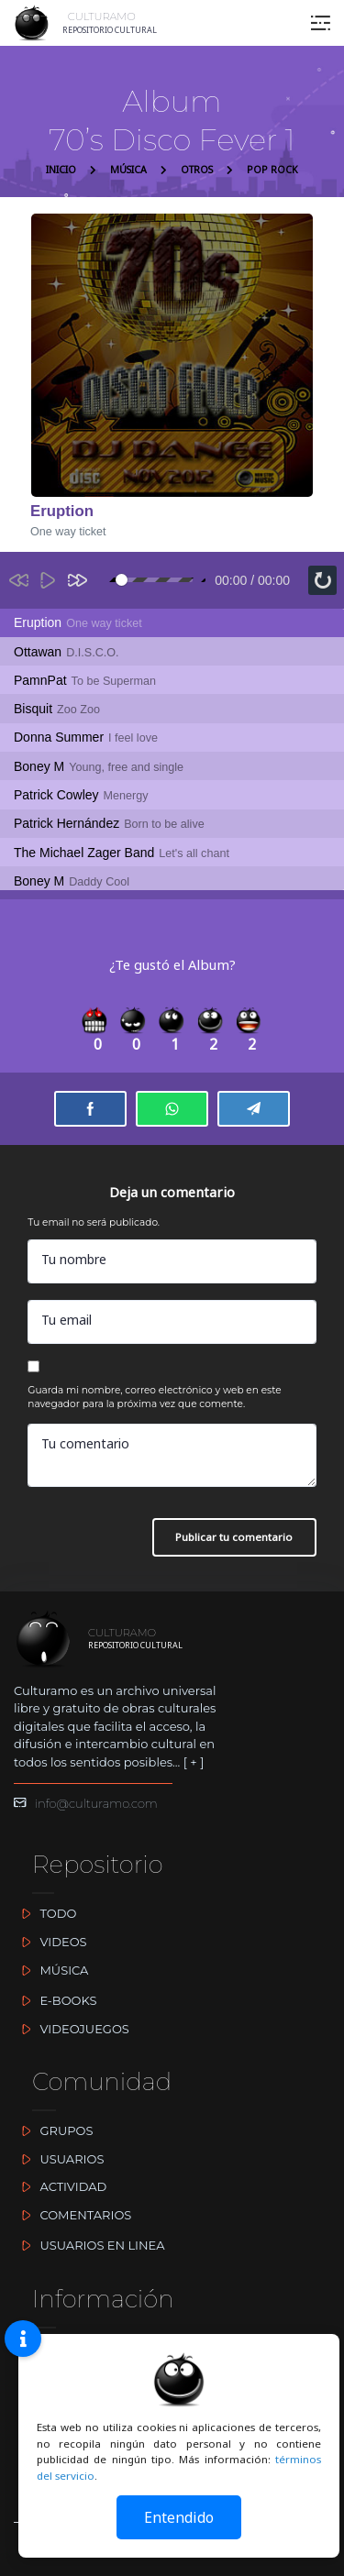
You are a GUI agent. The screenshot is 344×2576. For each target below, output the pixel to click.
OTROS (197, 169)
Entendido (179, 2517)
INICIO (61, 169)
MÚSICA (128, 169)
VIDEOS (50, 1941)
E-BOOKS (55, 2000)
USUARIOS (59, 2159)
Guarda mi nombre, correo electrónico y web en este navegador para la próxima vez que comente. (154, 1397)
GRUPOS (53, 2130)
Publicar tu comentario (234, 1537)
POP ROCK (272, 169)
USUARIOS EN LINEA (89, 2245)
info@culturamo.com (86, 1803)
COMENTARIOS (72, 2214)
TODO (45, 1913)
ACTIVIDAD (60, 2186)
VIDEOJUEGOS (71, 2028)
